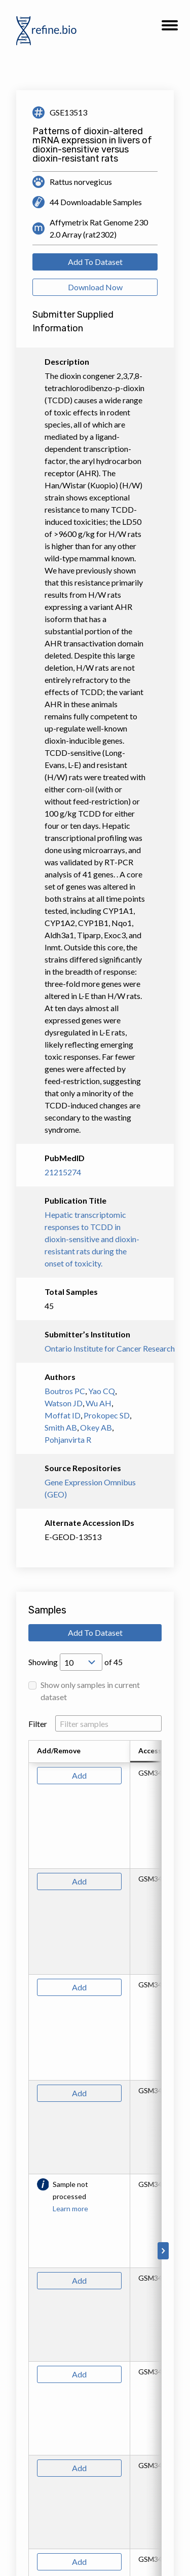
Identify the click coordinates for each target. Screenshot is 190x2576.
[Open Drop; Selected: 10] (81, 1662)
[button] (170, 28)
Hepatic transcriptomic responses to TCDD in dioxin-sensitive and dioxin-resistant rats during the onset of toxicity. (92, 1239)
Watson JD (64, 1403)
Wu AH (98, 1403)
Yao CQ (101, 1391)
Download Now (95, 287)
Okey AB (96, 1427)
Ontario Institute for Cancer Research (95, 1348)
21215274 (63, 1172)
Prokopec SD (107, 1415)
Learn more (70, 2208)
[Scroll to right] (163, 2250)
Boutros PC (65, 1391)
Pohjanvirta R (68, 1439)
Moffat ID (63, 1415)
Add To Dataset (95, 261)
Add (79, 1775)
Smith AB (61, 1427)
